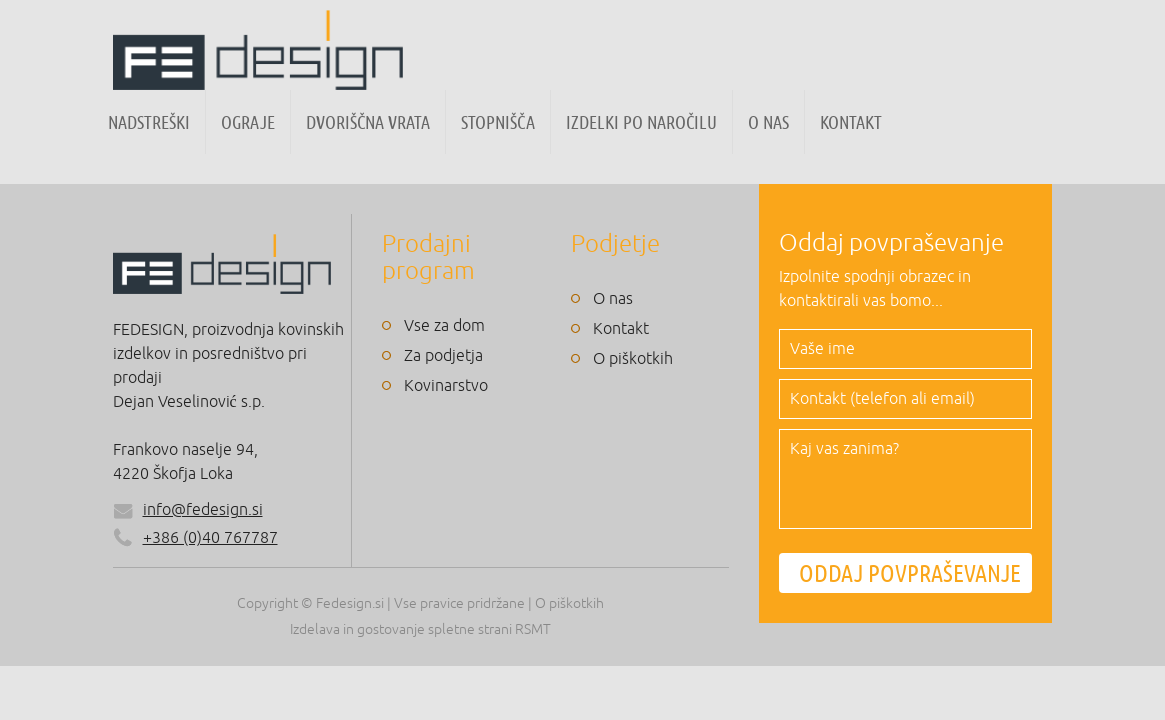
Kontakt (851, 122)
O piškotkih (633, 359)
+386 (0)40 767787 (195, 538)
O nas (768, 122)
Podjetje (615, 244)
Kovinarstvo (446, 386)
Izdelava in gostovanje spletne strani (401, 629)
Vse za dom (444, 326)
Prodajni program (428, 257)
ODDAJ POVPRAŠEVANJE (910, 573)
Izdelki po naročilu (641, 122)
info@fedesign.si (203, 510)
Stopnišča (498, 122)
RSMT (533, 629)
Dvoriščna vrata (368, 122)
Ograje (248, 122)
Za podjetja (443, 356)
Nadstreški (149, 122)
